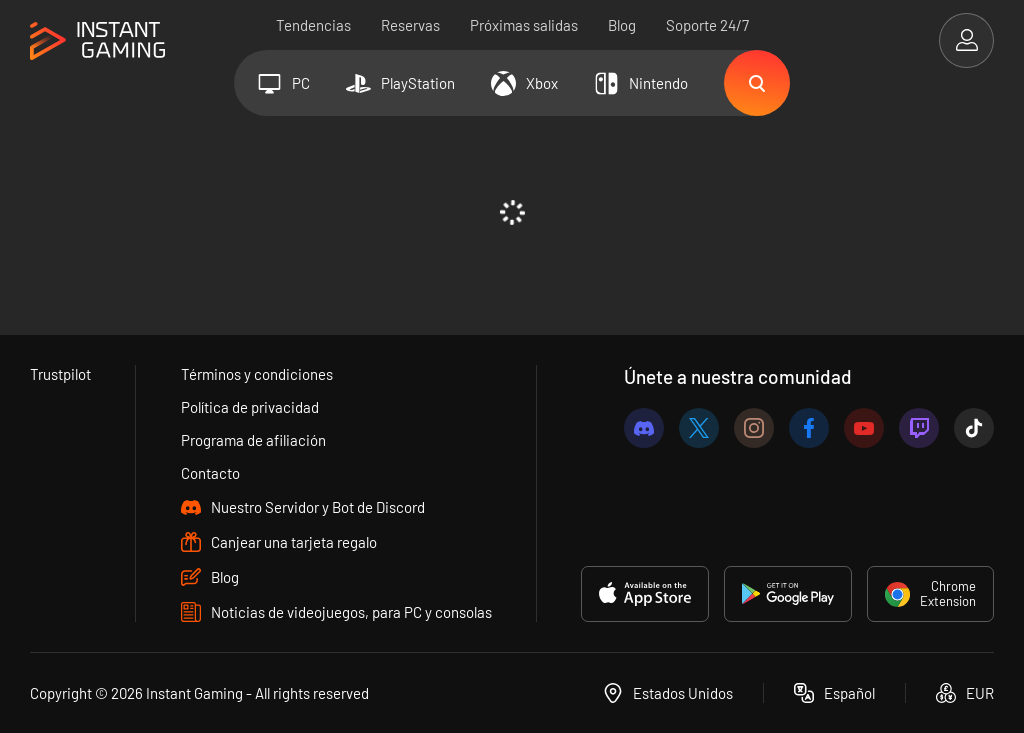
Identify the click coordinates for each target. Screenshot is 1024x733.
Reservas (410, 25)
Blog (622, 25)
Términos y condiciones (257, 374)
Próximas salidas (524, 25)
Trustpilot (60, 374)
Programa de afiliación (253, 440)
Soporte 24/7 (707, 25)
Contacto (210, 473)
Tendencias (313, 25)
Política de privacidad (250, 407)
